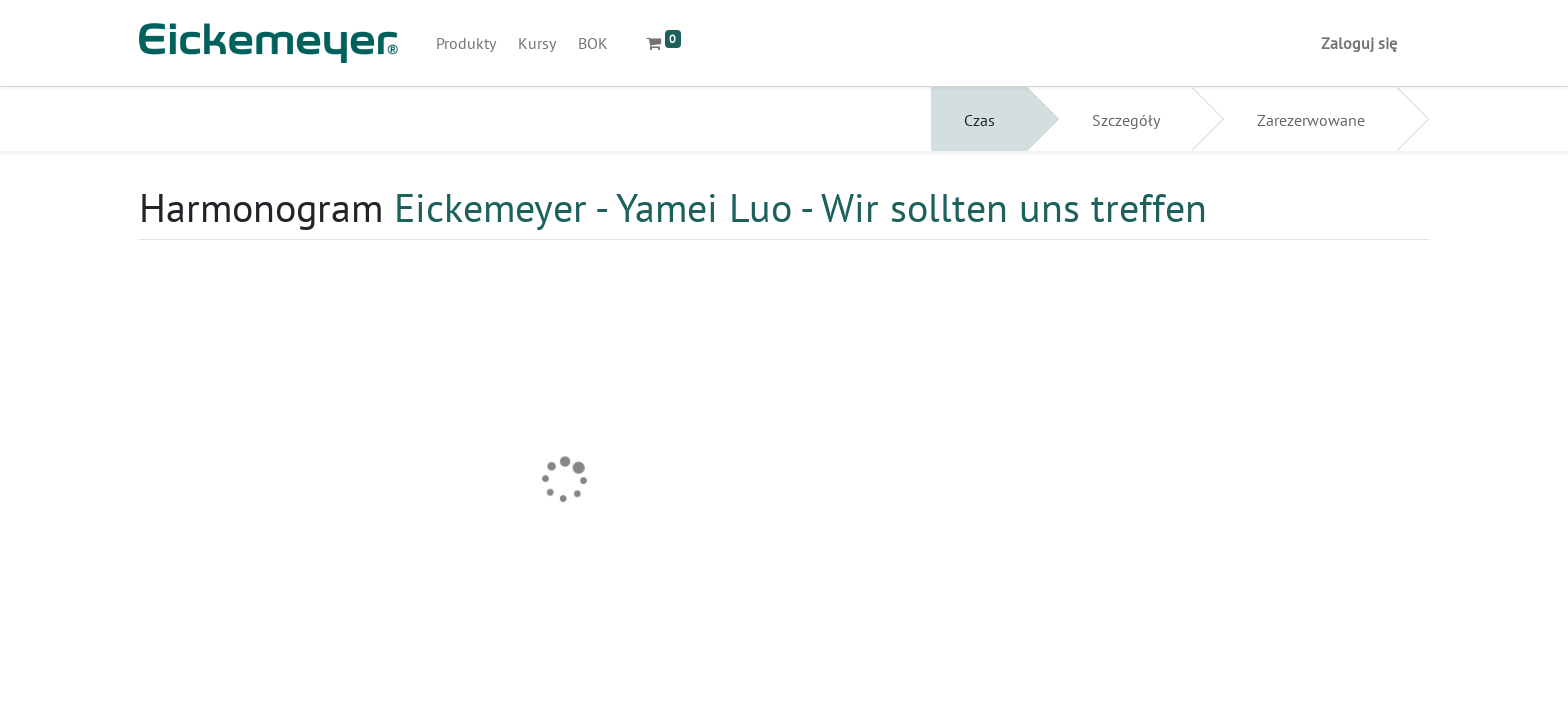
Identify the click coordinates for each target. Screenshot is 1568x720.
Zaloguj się (1359, 43)
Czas (979, 120)
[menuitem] (466, 43)
